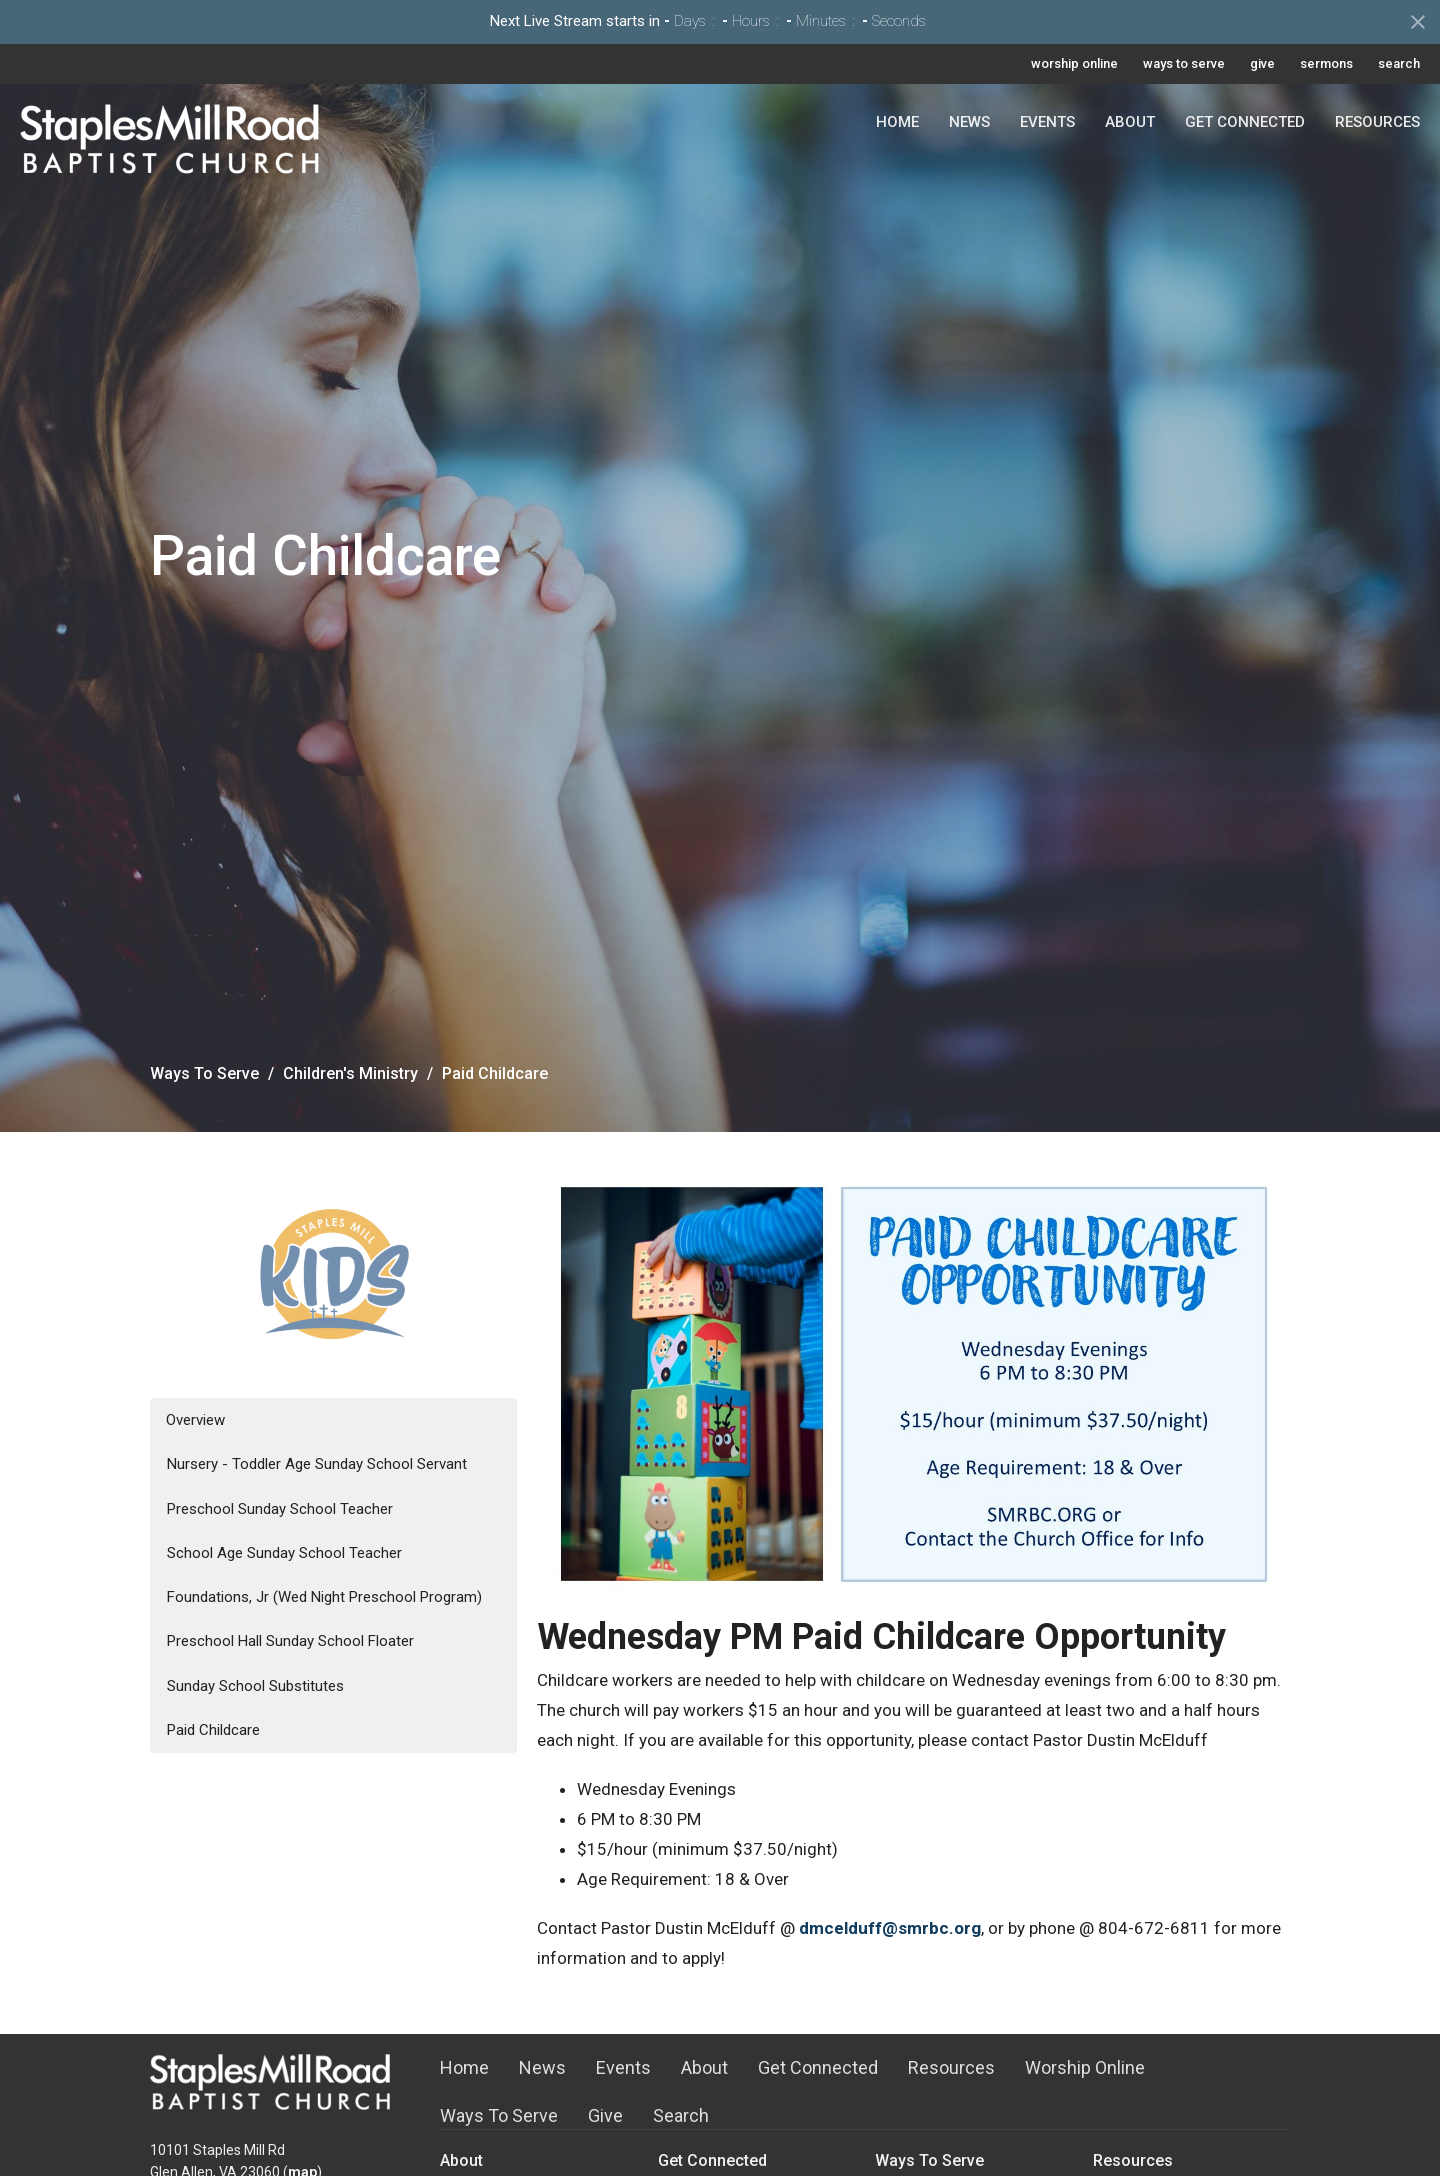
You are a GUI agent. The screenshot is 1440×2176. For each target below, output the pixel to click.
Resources (1377, 122)
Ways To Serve (204, 1073)
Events (1047, 122)
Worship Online (1085, 2067)
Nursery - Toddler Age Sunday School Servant (317, 1464)
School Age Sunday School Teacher (284, 1553)
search (1399, 63)
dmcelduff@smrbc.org (890, 1928)
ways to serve (1184, 63)
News (969, 122)
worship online (1074, 63)
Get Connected (1245, 122)
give (1262, 63)
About (1130, 122)
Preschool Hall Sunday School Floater (290, 1641)
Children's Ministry (350, 1073)
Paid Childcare (213, 1730)
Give (605, 2115)
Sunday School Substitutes (255, 1686)
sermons (1326, 63)
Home (897, 122)
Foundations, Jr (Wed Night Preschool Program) (324, 1597)
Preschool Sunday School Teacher (280, 1509)
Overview (195, 1420)
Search (681, 2115)
